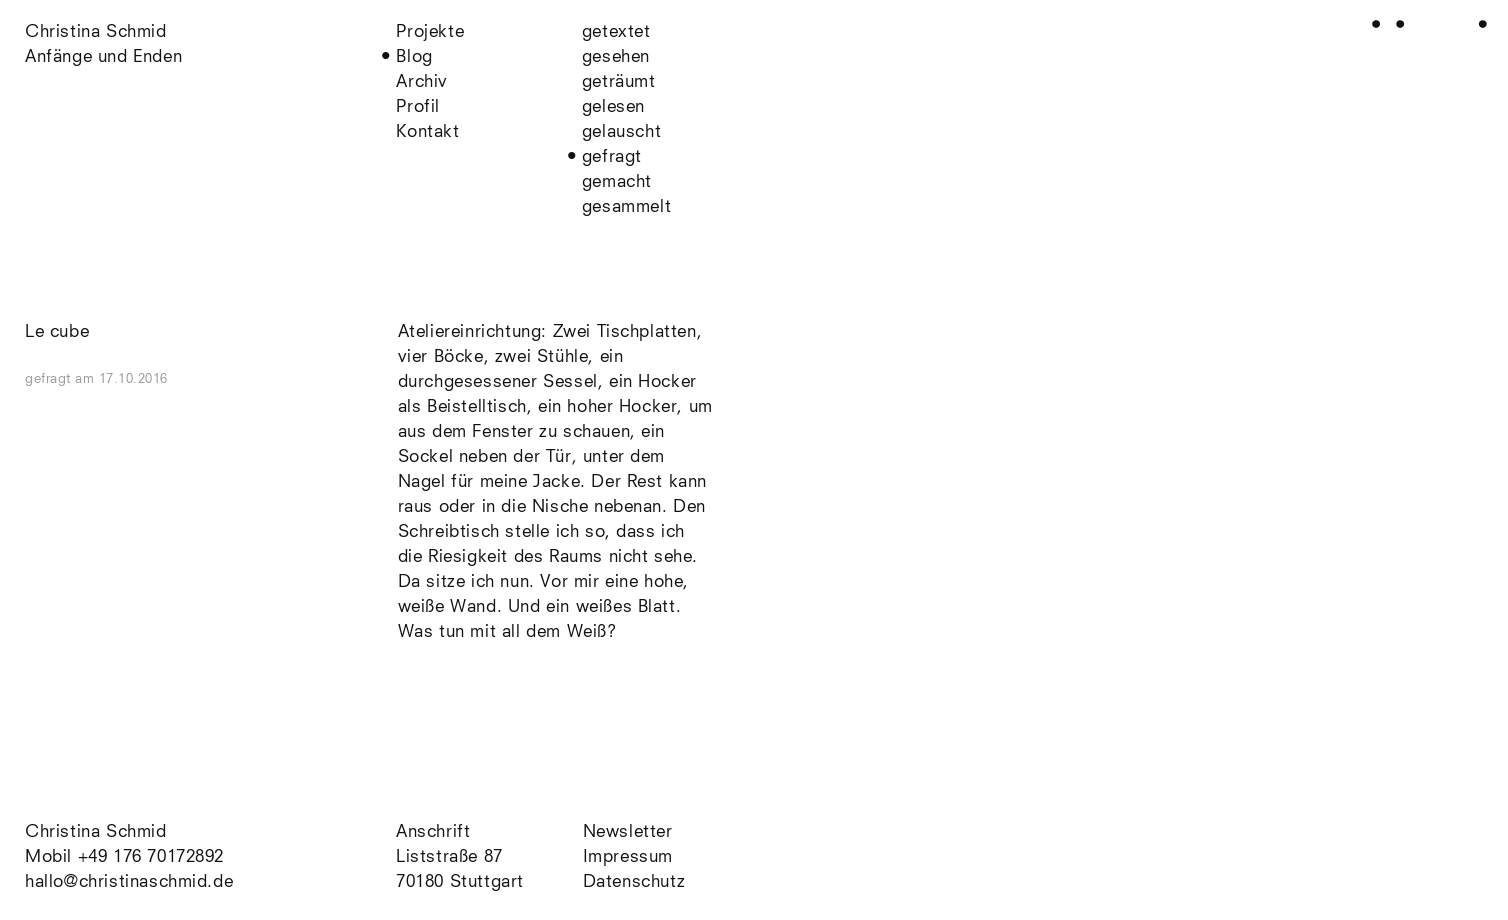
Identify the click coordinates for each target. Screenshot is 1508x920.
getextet (616, 32)
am (121, 379)
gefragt (612, 157)
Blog (414, 57)
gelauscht (621, 132)
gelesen (613, 107)
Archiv (422, 82)
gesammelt (626, 207)
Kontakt (427, 132)
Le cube (57, 332)
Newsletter (628, 832)
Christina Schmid (96, 832)
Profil (418, 107)
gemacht (617, 182)
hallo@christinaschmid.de (129, 882)
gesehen (616, 57)
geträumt (619, 82)
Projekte (430, 32)
